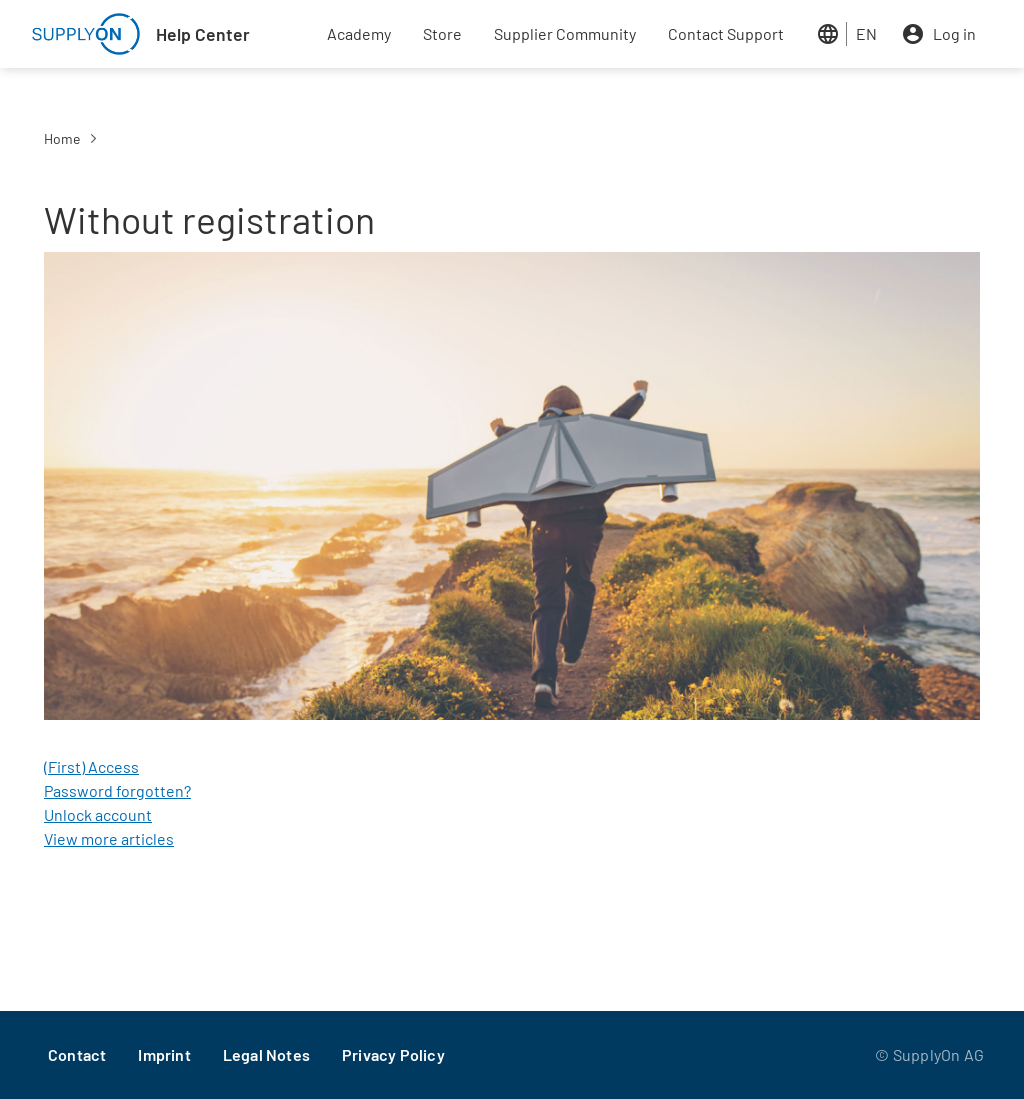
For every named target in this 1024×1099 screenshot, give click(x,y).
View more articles (109, 838)
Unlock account (98, 814)
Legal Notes (266, 1054)
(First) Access (91, 766)
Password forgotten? (117, 790)
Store (442, 33)
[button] (512, 491)
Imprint (164, 1054)
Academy (359, 33)
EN (866, 33)
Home (62, 138)
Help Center (203, 34)
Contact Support (726, 33)
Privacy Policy (393, 1054)
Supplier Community (565, 33)
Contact (77, 1054)
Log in (954, 33)
